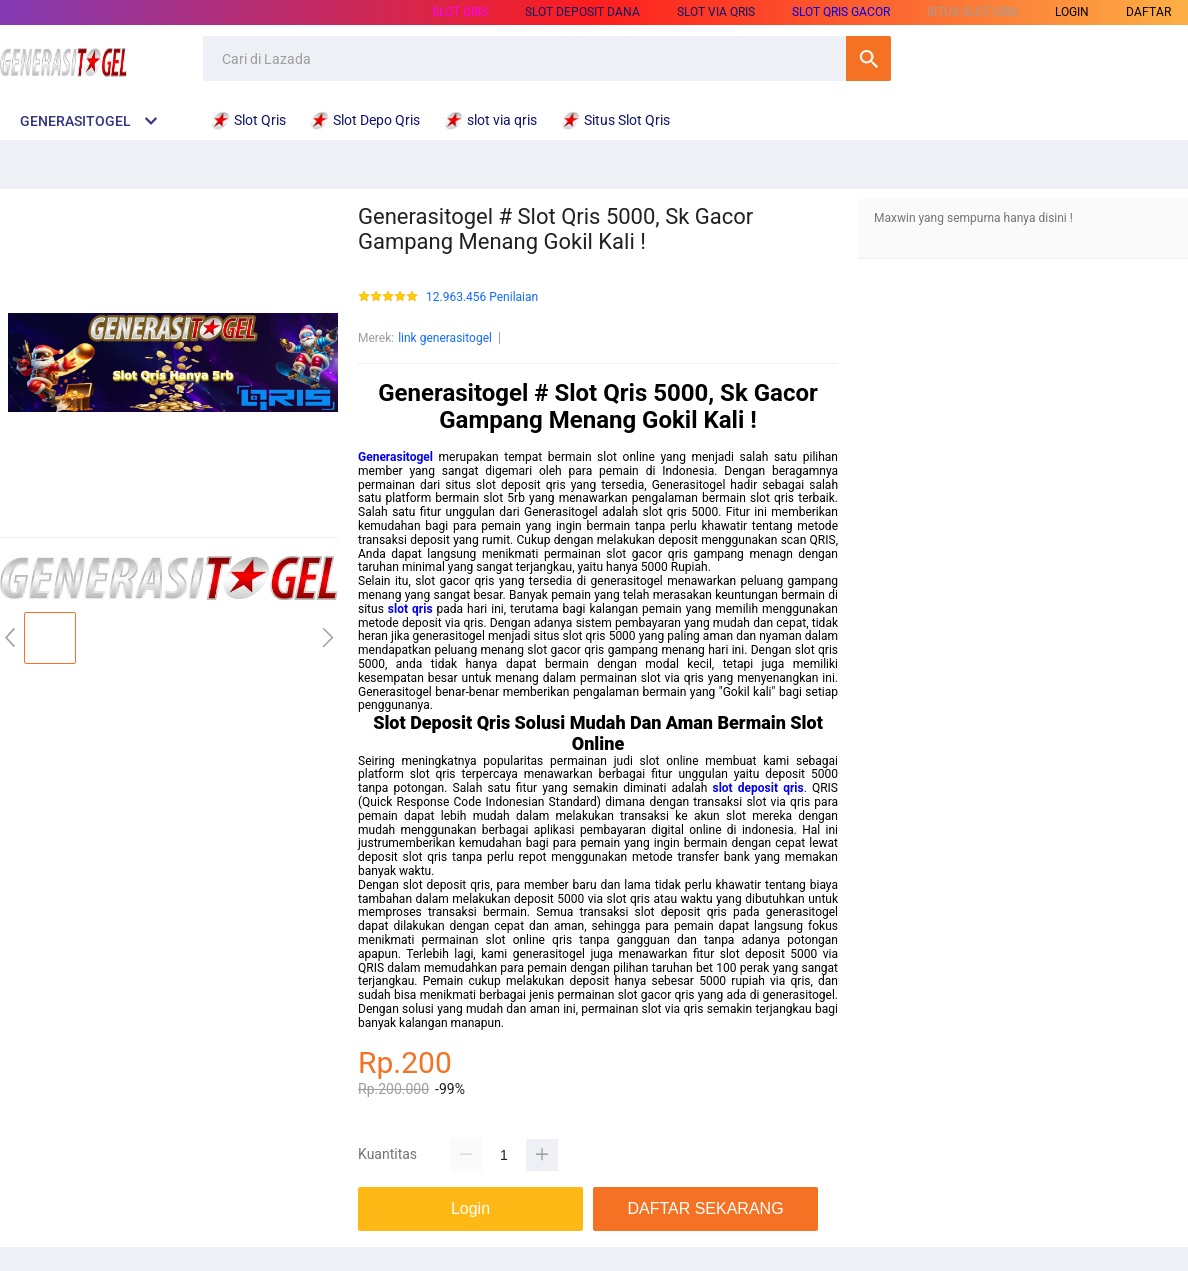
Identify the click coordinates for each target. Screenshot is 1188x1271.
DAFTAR (1148, 12)
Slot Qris (460, 12)
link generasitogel (445, 338)
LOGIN (1072, 12)
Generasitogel (395, 457)
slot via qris (716, 12)
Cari (868, 58)
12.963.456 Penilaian (482, 297)
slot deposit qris (758, 788)
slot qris (410, 609)
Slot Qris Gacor (841, 12)
